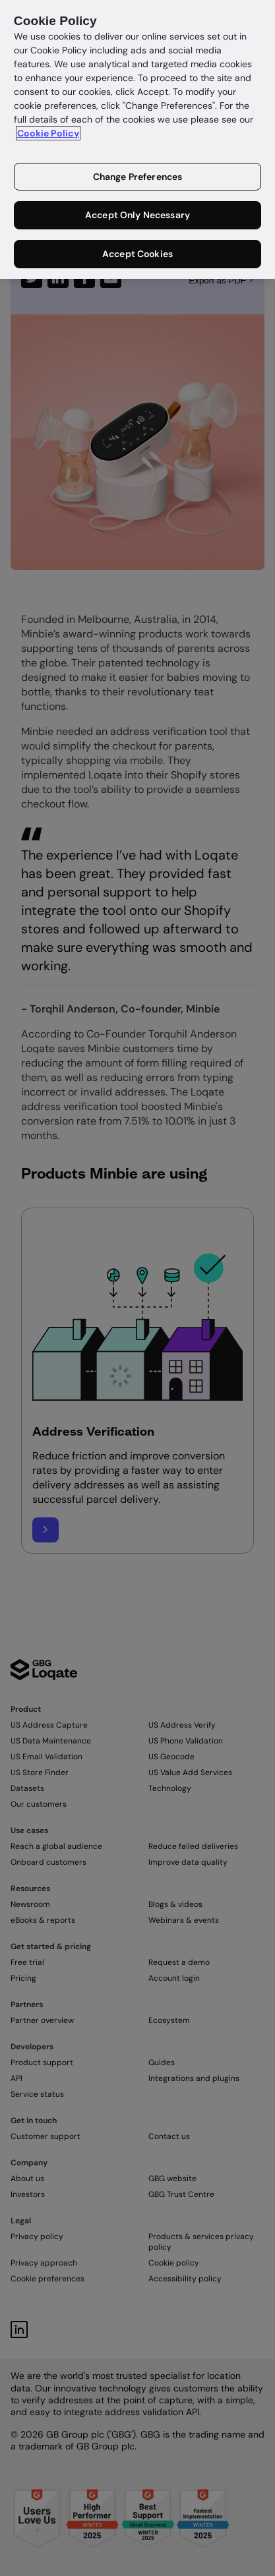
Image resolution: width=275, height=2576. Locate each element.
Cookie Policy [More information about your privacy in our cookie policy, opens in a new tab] (48, 126)
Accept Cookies (137, 247)
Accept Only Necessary (137, 209)
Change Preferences (138, 170)
